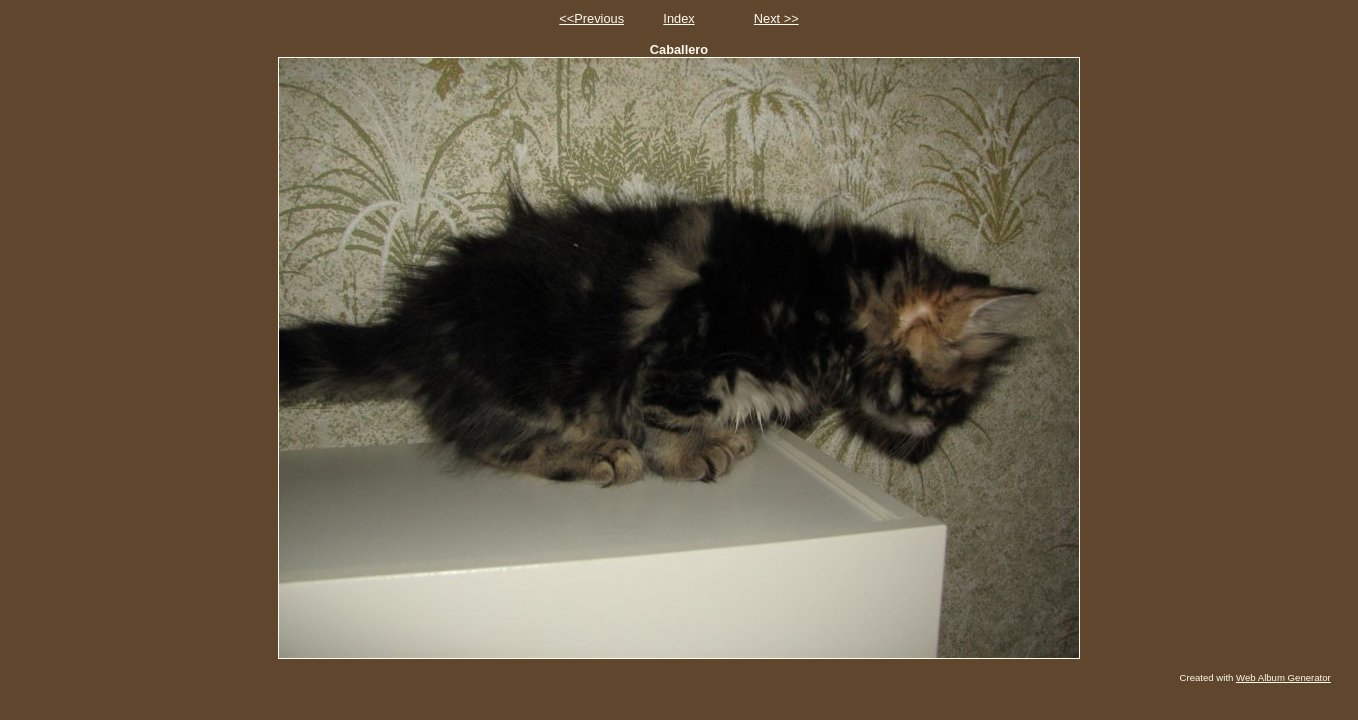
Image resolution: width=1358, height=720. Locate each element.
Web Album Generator (1283, 677)
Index (678, 18)
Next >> (776, 18)
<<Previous (591, 18)
